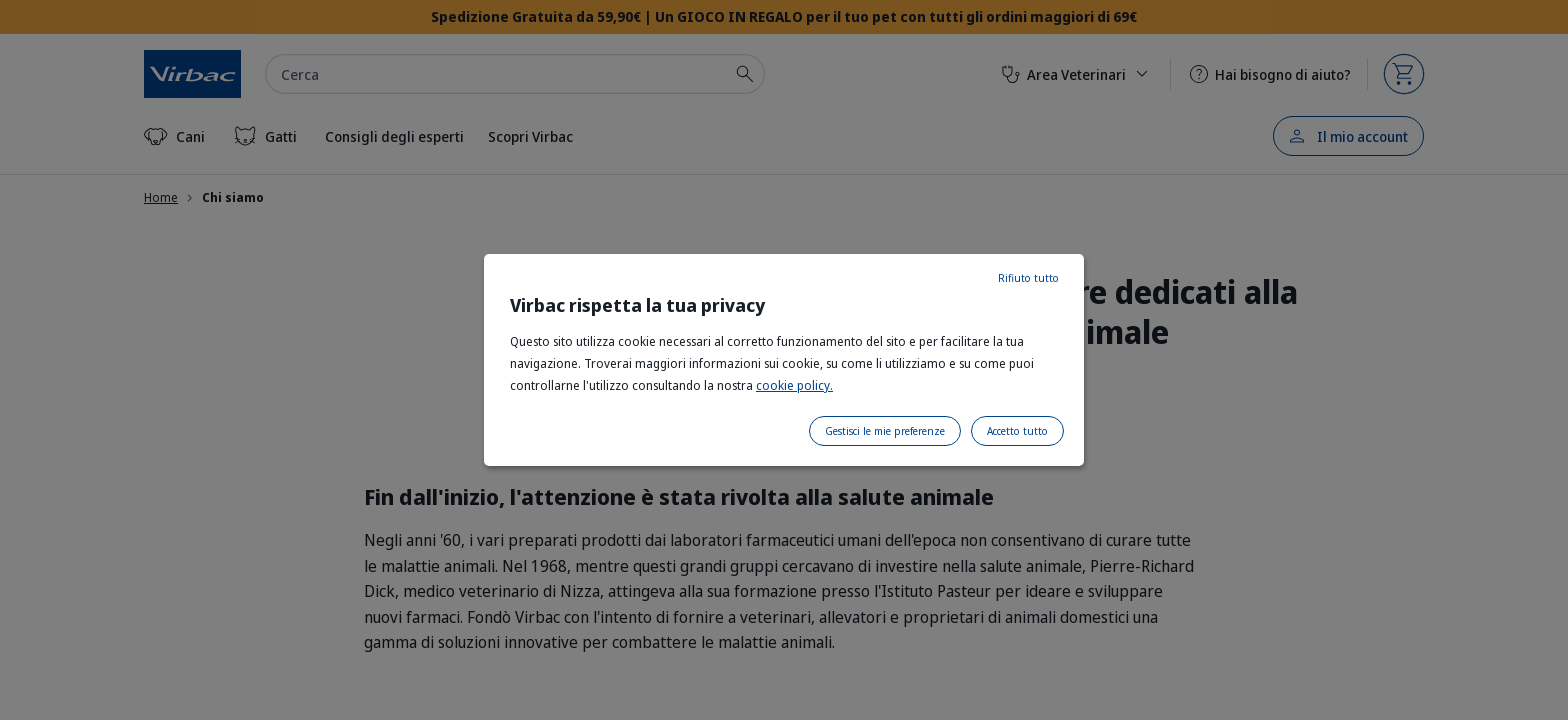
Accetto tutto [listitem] (1017, 431)
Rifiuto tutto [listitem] (1028, 278)
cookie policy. (794, 385)
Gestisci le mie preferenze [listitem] (885, 431)
